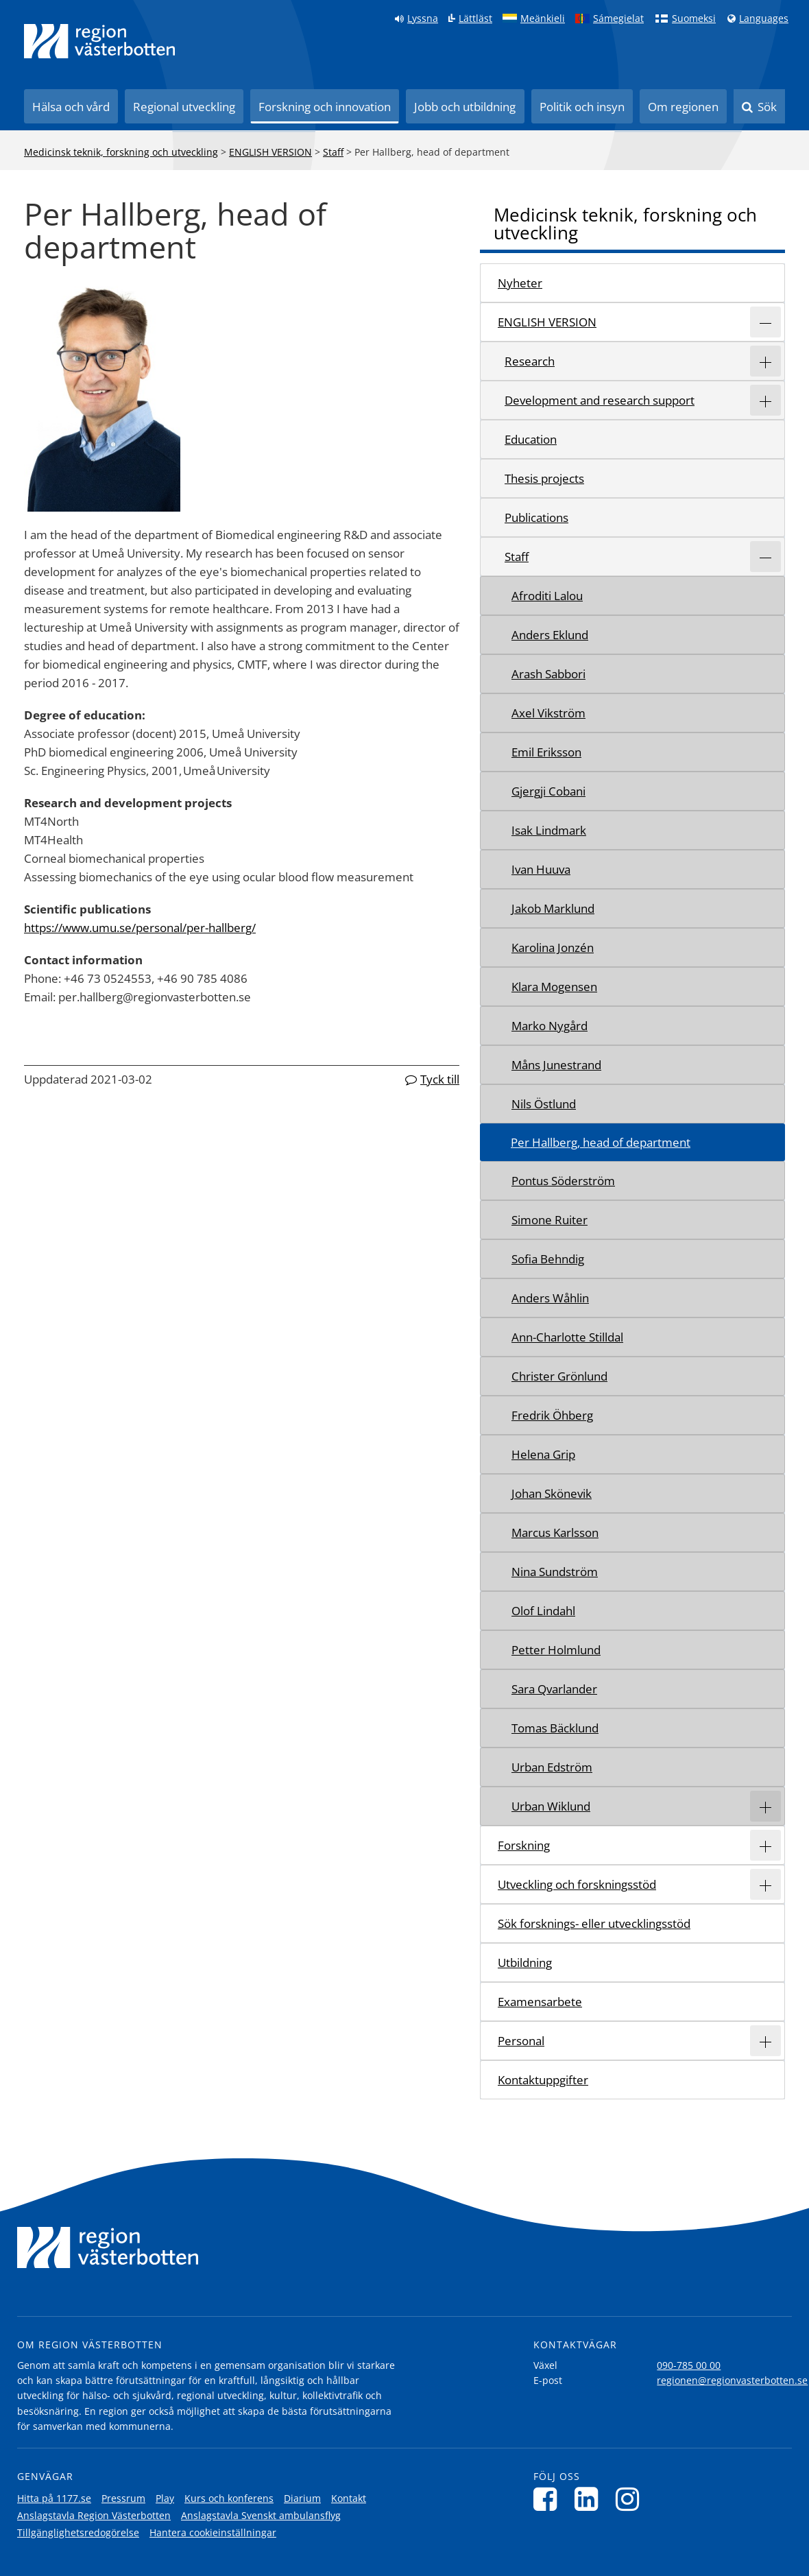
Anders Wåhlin (550, 1298)
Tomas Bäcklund (555, 1728)
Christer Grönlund (559, 1376)
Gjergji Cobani (548, 791)
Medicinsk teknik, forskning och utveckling (121, 151)
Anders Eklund (549, 635)
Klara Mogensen (554, 986)
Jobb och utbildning (465, 107)
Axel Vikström (548, 713)
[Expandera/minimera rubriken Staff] (765, 556)
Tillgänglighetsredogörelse (78, 2532)
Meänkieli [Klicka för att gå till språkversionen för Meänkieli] (542, 18)
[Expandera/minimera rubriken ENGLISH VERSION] (765, 322)
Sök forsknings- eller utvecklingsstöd (594, 1923)
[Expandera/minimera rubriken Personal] (765, 2040)
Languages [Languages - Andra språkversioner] (763, 18)
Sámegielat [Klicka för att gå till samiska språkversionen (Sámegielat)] (618, 18)
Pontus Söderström (563, 1181)
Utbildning (525, 1962)
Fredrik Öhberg (552, 1415)
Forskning (524, 1845)
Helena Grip (543, 1454)
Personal (521, 2041)
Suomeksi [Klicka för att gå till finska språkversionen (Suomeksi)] (694, 18)
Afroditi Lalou (547, 596)
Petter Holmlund (556, 1650)
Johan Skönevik (551, 1493)
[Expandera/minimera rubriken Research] (765, 361)
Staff (333, 151)
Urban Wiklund (550, 1806)
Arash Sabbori (548, 674)
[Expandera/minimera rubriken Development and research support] (765, 400)
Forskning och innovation (324, 107)
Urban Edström (551, 1767)
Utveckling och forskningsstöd (577, 1884)
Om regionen (683, 107)
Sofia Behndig (547, 1259)
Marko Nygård (549, 1026)
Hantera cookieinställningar (212, 2532)
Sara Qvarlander (554, 1689)
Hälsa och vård (71, 107)
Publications (536, 517)
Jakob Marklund (552, 908)
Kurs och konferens (229, 2498)
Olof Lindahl (543, 1611)
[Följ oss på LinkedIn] (590, 2499)
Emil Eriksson (546, 752)
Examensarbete (540, 2001)
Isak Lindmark (548, 830)
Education (531, 439)
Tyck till (439, 1079)
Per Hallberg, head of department (600, 1142)
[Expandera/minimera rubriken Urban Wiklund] (765, 1806)
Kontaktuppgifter (543, 2080)
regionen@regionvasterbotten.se (732, 2380)
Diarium (302, 2498)
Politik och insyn (582, 107)
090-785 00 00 (689, 2365)
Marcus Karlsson (555, 1532)
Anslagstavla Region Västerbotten (94, 2515)
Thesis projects (544, 478)
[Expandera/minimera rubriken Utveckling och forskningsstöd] (765, 1884)
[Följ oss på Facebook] (548, 2499)
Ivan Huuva (540, 869)
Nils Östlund (543, 1104)
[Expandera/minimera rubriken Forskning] (765, 1845)
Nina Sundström (554, 1571)
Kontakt (348, 2498)
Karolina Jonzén (552, 947)
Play (165, 2498)
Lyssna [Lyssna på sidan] (422, 18)
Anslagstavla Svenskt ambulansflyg (261, 2515)
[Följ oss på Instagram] (631, 2499)
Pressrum (123, 2498)
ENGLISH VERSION (270, 151)
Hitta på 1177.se (54, 2498)
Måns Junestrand (556, 1065)
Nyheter (520, 283)
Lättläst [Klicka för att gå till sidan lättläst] (475, 18)
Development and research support (600, 400)
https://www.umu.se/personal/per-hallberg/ (140, 927)
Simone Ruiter (549, 1220)
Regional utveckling (184, 107)
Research (530, 361)
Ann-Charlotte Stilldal (567, 1337)
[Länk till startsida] (99, 41)
